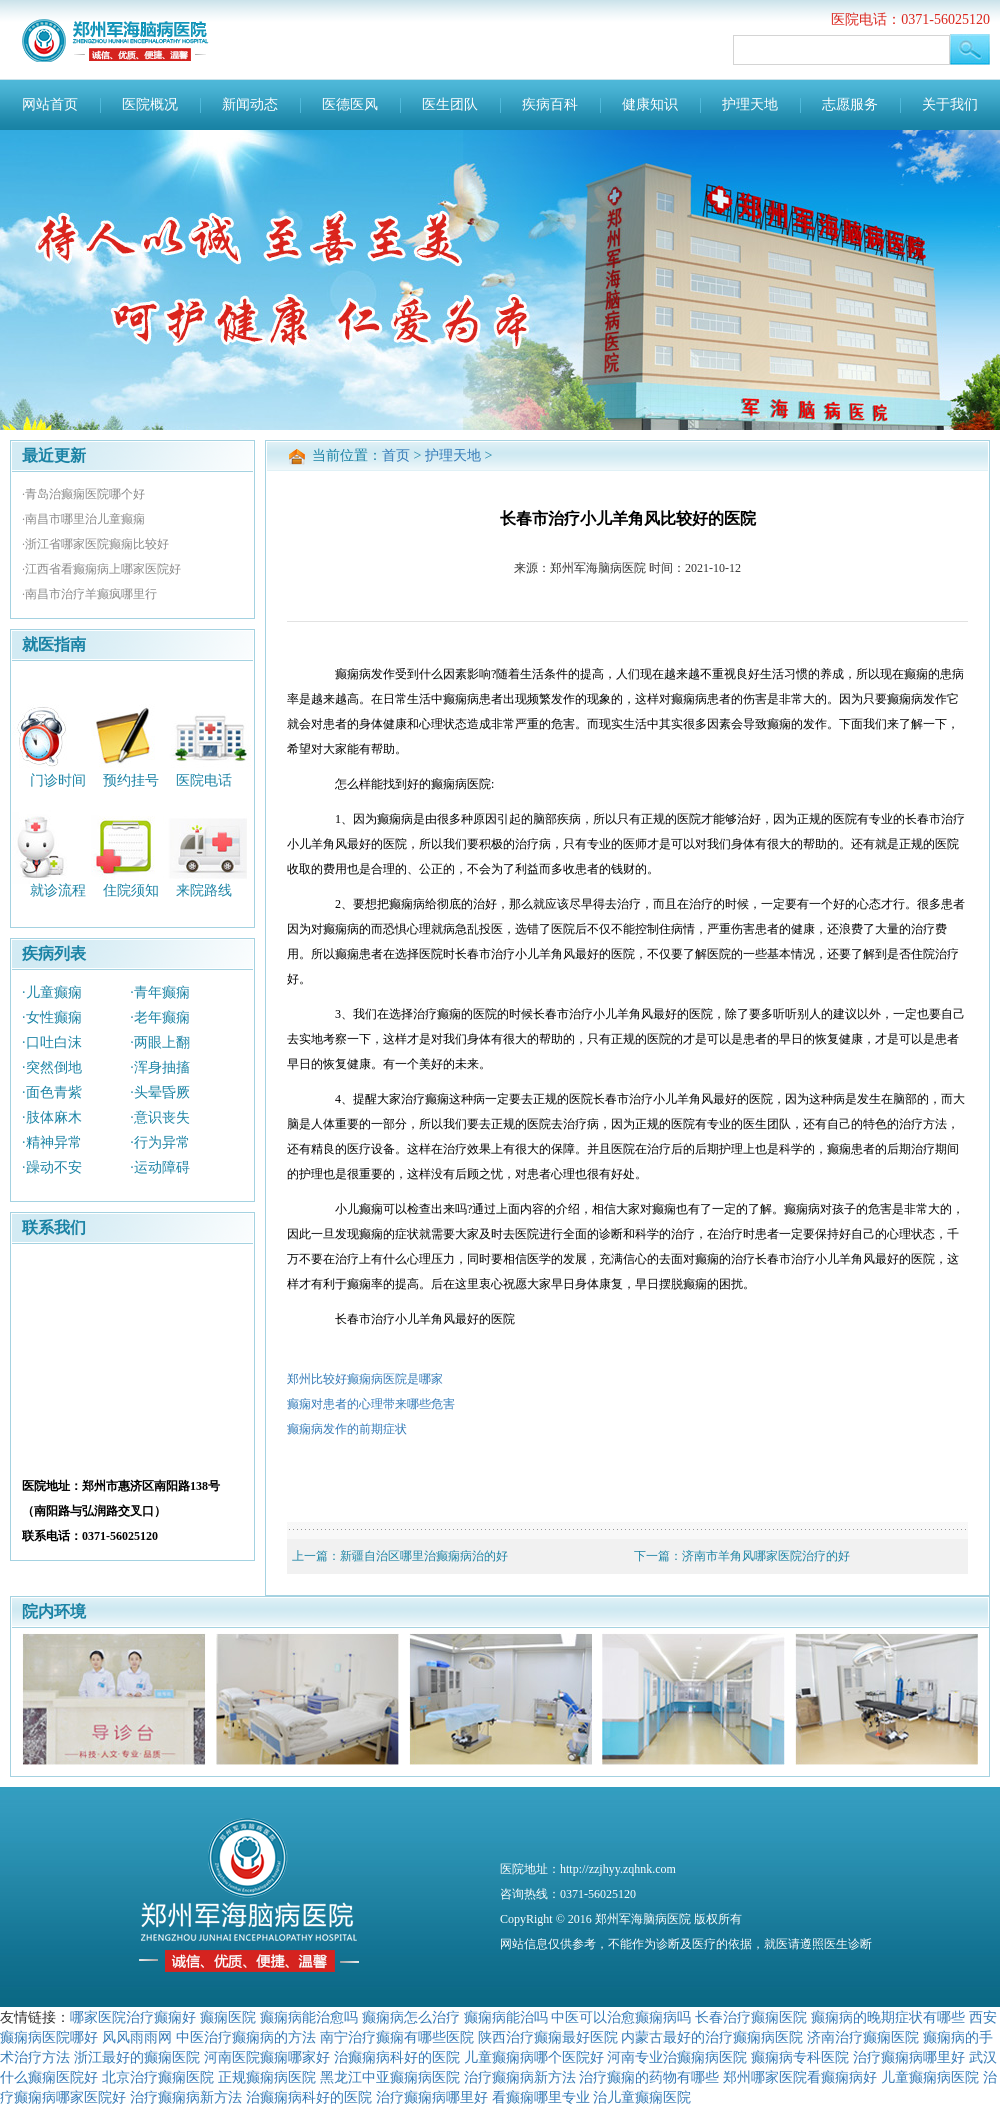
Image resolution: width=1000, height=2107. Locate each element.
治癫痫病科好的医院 (397, 2057)
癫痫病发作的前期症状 (347, 1429)
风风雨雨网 (137, 2037)
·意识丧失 (160, 1117)
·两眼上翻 (160, 1042)
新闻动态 (250, 104)
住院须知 (131, 890)
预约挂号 (131, 779)
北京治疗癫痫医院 (158, 2077)
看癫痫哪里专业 (541, 2097)
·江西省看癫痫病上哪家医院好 (101, 569)
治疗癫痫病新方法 (520, 2077)
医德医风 (350, 104)
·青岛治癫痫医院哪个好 (83, 494)
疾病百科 (550, 104)
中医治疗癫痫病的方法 (246, 2037)
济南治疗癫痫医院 (863, 2037)
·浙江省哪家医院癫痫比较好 (95, 544)
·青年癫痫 (160, 992)
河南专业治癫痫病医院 (677, 2057)
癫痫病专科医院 (800, 2057)
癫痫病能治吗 (506, 2017)
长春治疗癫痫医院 (751, 2017)
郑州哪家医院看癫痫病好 (800, 2077)
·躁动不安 (52, 1167)
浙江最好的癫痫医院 (137, 2057)
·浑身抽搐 (160, 1067)
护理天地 (750, 104)
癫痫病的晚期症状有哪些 (888, 2017)
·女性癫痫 (52, 1017)
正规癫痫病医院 (267, 2077)
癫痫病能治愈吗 (309, 2017)
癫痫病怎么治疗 (411, 2017)
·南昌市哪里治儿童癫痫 (83, 519)
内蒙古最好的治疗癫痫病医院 (712, 2037)
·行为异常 (160, 1142)
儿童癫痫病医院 (930, 2077)
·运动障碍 (160, 1167)
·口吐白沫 (52, 1042)
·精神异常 (52, 1142)
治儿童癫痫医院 (642, 2097)
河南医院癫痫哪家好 (267, 2057)
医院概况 (150, 104)
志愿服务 (850, 104)
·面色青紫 (52, 1092)
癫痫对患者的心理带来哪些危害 (371, 1404)
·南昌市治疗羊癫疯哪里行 (89, 594)
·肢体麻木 (52, 1117)
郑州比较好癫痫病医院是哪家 (365, 1379)
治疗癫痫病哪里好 (909, 2057)
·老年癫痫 (160, 1017)
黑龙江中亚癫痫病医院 (390, 2077)
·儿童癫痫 (52, 992)
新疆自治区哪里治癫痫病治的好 (424, 1556)
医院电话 (204, 779)
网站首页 (50, 104)
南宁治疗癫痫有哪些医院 (397, 2037)
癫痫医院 (228, 2017)
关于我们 (950, 104)
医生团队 (450, 104)
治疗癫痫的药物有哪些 (649, 2077)
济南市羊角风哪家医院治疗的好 (766, 1556)
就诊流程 (58, 890)
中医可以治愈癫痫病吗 (621, 2017)
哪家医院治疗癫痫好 (133, 2017)
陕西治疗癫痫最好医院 (548, 2037)
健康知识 (650, 104)
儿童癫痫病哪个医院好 (534, 2057)
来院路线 (204, 890)
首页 (396, 455)
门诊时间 (58, 779)
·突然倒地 (52, 1067)
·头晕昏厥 (160, 1092)
